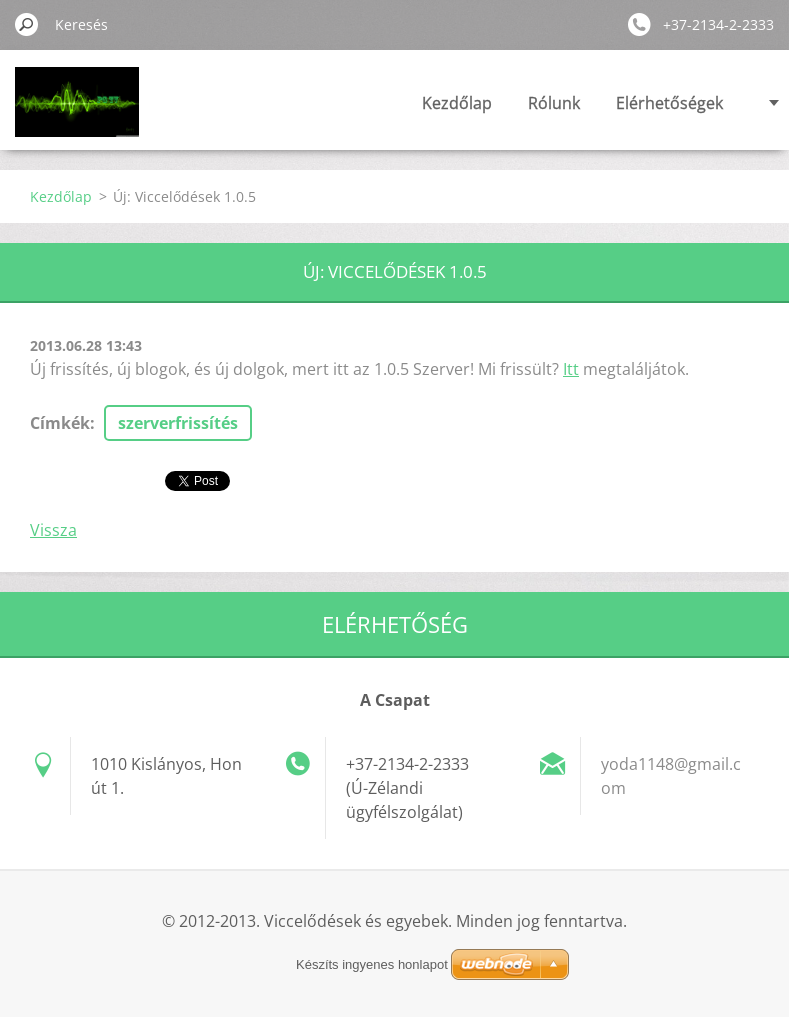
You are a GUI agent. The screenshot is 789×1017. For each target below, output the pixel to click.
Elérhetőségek (669, 103)
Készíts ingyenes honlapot (372, 964)
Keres (27, 24)
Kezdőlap (457, 103)
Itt (571, 369)
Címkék (60, 423)
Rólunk (554, 103)
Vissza (53, 530)
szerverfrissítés (178, 423)
